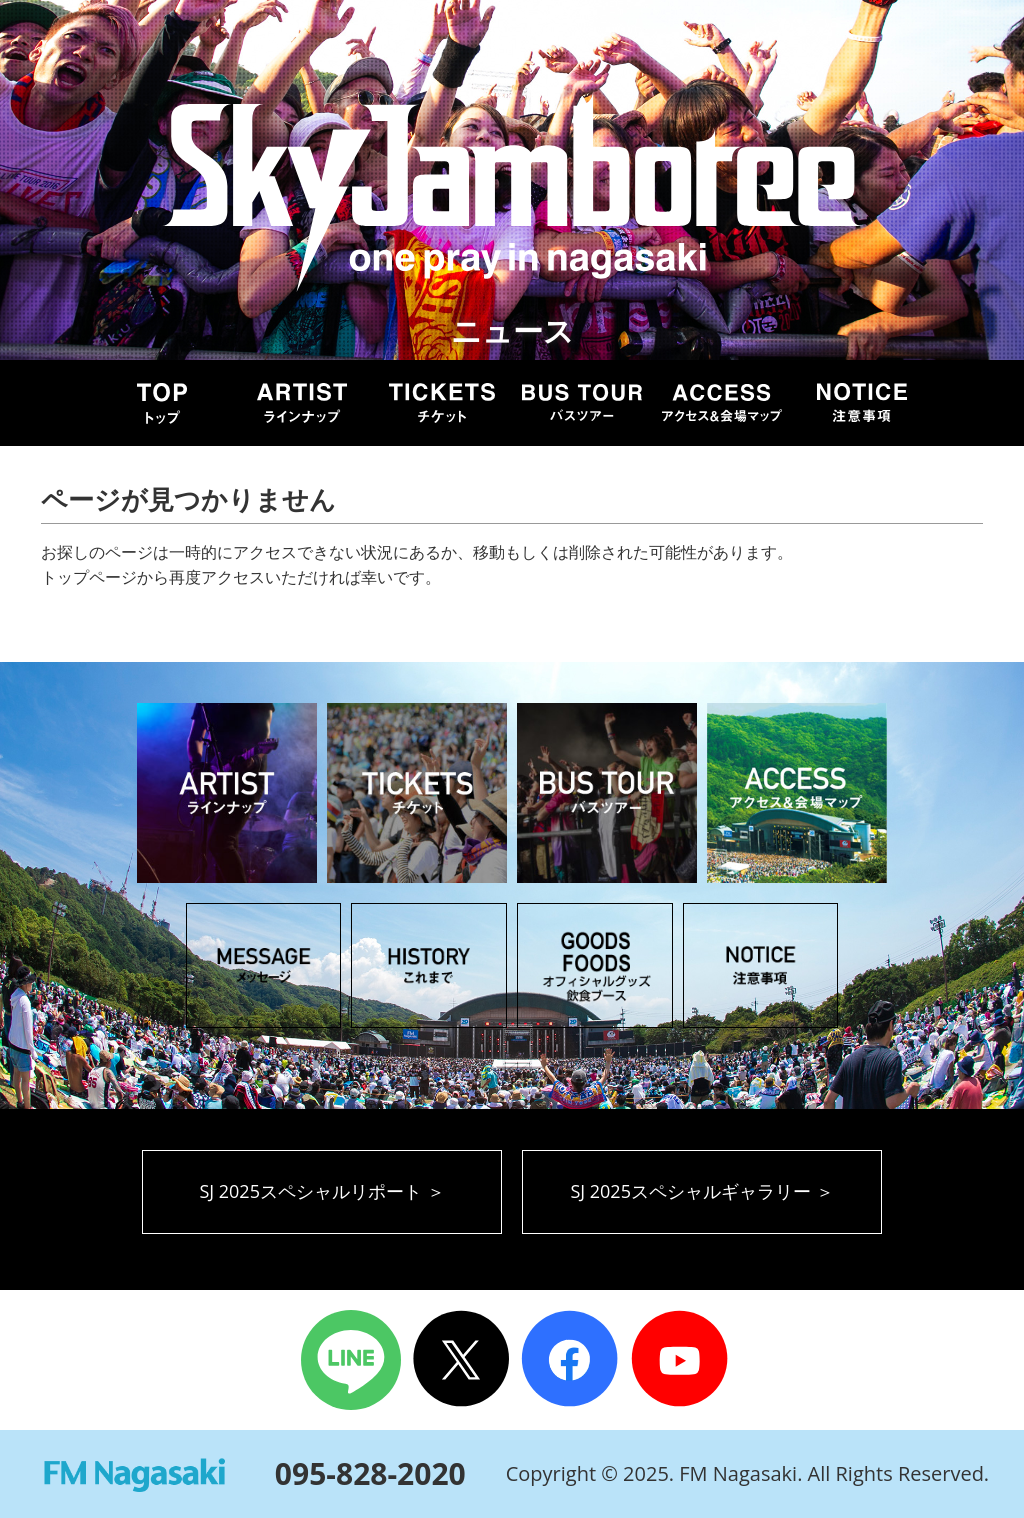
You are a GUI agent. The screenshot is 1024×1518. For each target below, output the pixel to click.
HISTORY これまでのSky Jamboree (429, 965)
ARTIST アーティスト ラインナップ (227, 793)
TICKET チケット (442, 403)
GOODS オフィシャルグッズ (595, 965)
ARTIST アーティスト (302, 403)
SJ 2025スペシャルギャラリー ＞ (701, 1191)
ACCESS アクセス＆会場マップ (797, 793)
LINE (351, 1360)
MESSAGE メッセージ (264, 965)
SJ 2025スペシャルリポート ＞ (321, 1191)
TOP (162, 403)
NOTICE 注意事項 (862, 403)
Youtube (682, 1360)
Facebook (571, 1360)
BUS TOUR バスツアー (582, 403)
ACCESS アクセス (722, 403)
